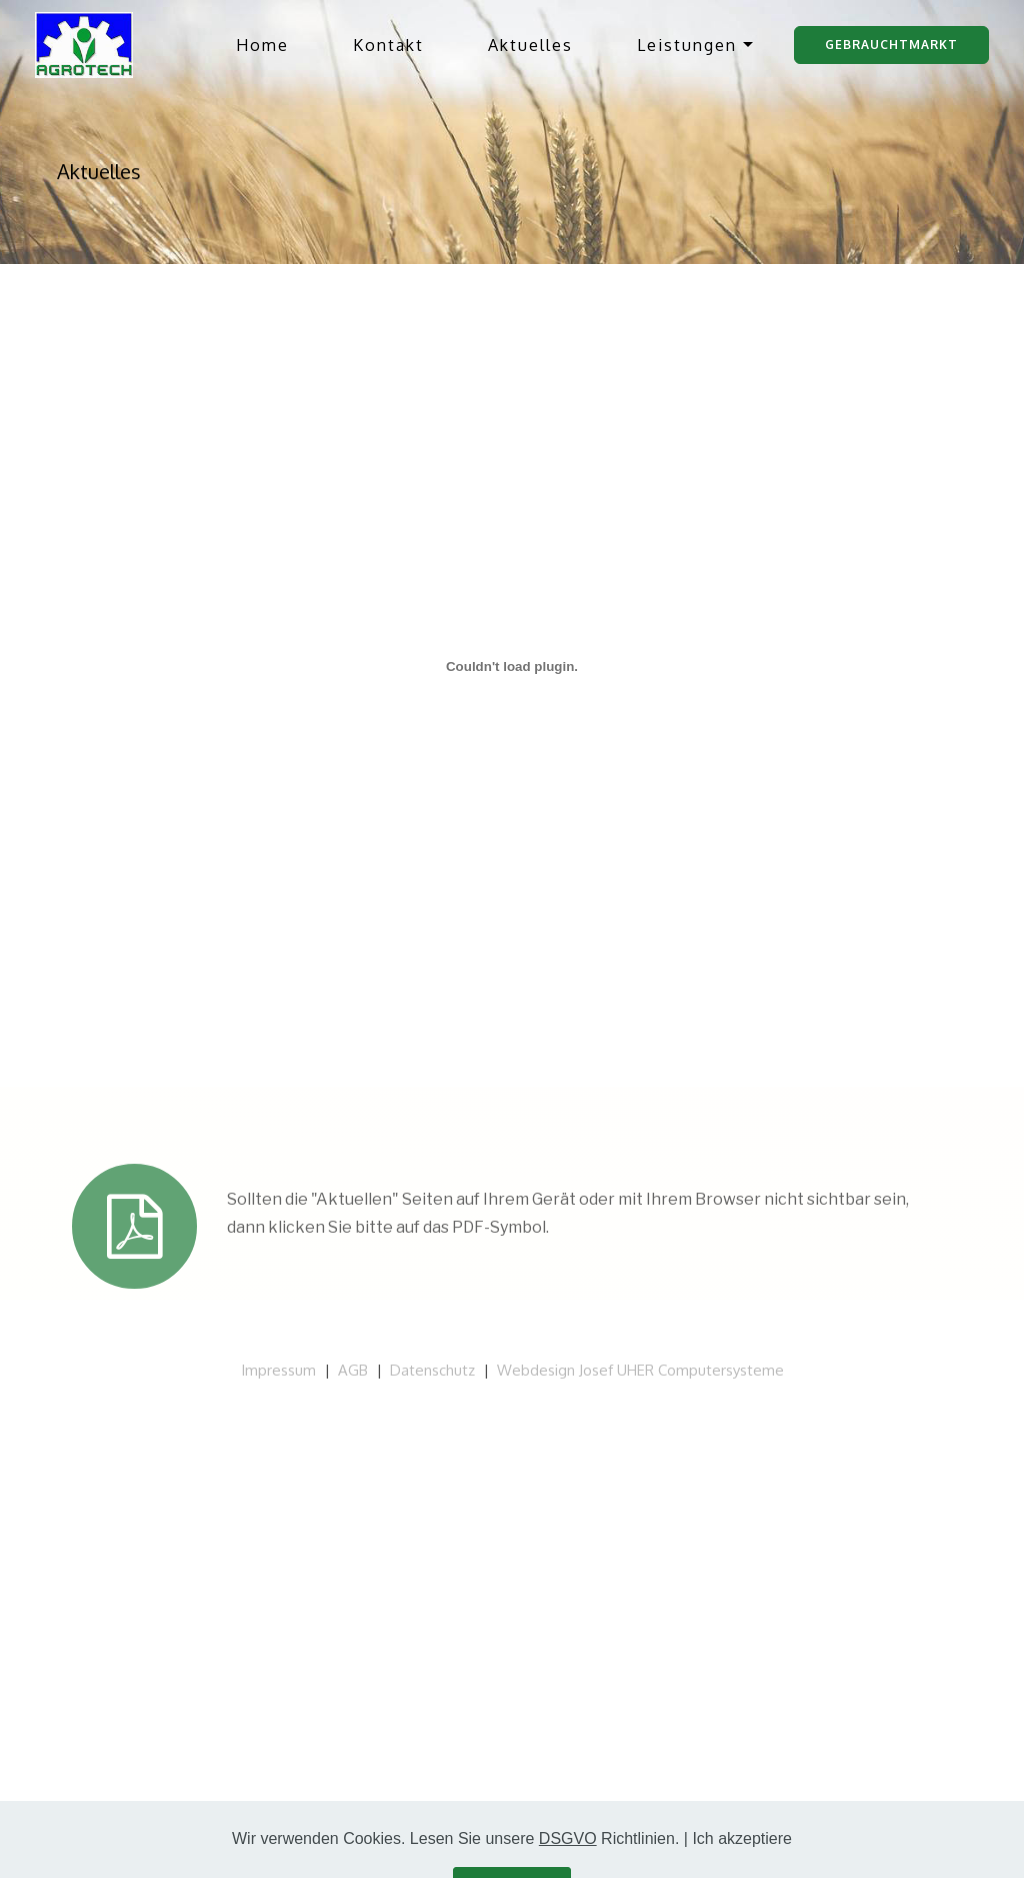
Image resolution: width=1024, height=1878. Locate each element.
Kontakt (388, 45)
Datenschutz (432, 1376)
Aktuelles (530, 45)
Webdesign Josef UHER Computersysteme (640, 1376)
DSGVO (568, 1858)
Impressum (278, 1376)
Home (262, 45)
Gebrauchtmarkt (891, 44)
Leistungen (687, 45)
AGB (353, 1376)
